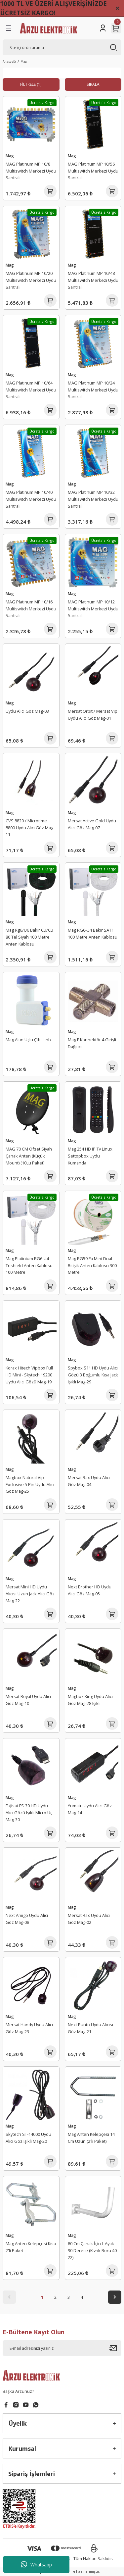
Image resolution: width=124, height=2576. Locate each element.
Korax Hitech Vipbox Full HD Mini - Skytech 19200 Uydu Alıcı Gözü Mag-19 (29, 1375)
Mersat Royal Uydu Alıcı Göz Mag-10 (28, 1699)
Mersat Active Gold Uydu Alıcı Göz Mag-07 (92, 824)
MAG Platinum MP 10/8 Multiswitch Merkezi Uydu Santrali (31, 171)
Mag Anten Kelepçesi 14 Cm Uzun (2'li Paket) (91, 2137)
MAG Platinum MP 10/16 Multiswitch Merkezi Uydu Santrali (31, 609)
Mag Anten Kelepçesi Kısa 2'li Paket (31, 2247)
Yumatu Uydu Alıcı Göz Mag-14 (90, 1809)
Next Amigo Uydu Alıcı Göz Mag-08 (27, 1918)
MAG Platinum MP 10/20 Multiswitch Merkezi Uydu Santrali (31, 280)
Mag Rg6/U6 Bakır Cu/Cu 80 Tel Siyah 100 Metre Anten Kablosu (29, 937)
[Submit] (115, 2348)
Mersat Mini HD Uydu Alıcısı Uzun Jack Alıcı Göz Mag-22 (30, 1594)
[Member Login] (103, 28)
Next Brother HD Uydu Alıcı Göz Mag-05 (89, 1590)
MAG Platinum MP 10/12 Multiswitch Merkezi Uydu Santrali (93, 609)
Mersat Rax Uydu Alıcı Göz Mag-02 (89, 1918)
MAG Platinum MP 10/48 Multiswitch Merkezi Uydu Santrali (93, 280)
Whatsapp (36, 2564)
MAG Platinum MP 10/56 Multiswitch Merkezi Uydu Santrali (93, 171)
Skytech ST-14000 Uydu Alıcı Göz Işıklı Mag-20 (28, 2137)
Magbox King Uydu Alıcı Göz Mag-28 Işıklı (90, 1699)
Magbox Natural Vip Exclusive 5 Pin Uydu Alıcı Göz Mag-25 (30, 1484)
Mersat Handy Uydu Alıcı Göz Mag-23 (29, 2028)
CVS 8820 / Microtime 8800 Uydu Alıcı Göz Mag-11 (30, 828)
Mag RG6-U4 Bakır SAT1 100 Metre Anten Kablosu (92, 933)
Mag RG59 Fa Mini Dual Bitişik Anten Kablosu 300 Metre (92, 1265)
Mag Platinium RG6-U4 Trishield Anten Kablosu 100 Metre (29, 1265)
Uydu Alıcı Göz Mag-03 (27, 711)
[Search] (62, 47)
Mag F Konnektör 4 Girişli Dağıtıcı (92, 1043)
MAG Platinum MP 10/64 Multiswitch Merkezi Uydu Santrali (31, 390)
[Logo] (48, 28)
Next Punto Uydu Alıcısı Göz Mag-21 (90, 2028)
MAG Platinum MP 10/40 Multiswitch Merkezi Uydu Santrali (31, 499)
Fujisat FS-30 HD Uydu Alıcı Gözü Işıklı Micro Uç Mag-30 (29, 1813)
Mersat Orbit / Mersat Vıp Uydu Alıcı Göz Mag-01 (92, 714)
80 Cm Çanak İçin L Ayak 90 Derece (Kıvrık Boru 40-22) (93, 2250)
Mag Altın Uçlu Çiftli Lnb (28, 1040)
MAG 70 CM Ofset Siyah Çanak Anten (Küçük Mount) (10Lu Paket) (29, 1156)
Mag (24, 61)
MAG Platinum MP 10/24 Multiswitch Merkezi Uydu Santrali (93, 390)
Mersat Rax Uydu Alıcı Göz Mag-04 (89, 1480)
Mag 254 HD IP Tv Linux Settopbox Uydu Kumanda (90, 1156)
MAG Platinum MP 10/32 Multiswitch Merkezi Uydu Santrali (93, 499)
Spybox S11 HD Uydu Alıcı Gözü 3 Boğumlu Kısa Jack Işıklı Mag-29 (93, 1375)
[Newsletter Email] (62, 2348)
